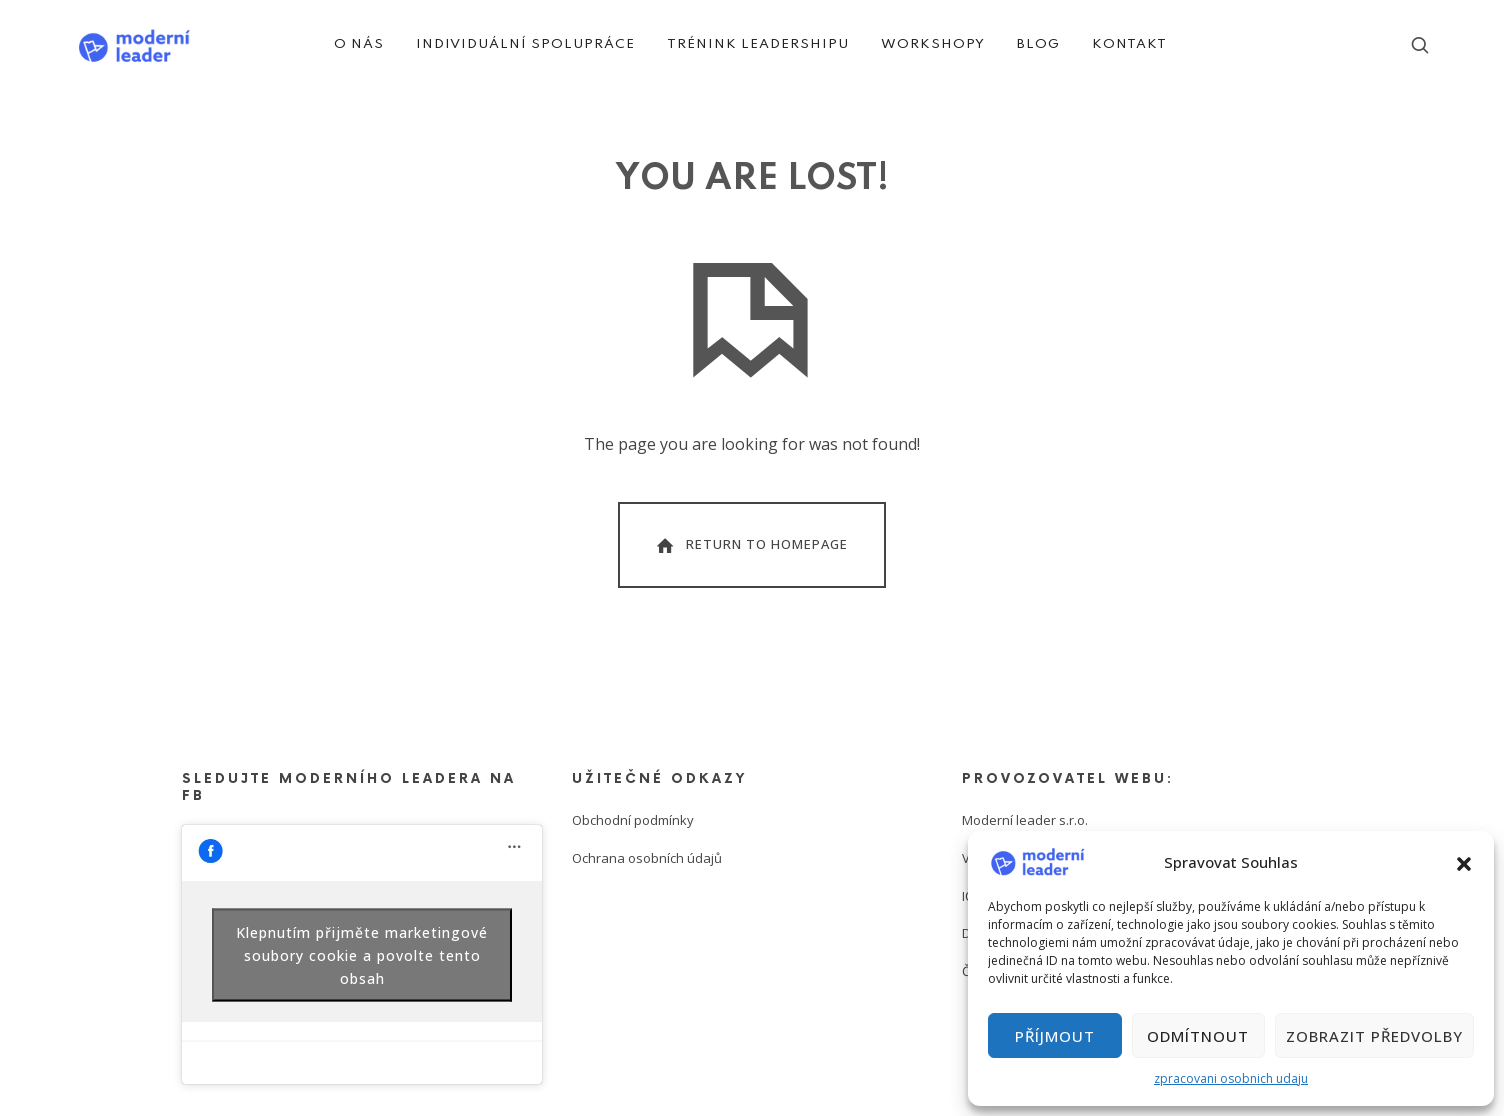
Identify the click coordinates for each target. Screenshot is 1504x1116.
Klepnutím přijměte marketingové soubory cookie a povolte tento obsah (362, 954)
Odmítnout (1198, 1036)
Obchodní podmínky (633, 820)
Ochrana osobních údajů (647, 858)
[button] (1464, 862)
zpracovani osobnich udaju (1231, 1078)
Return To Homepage (750, 545)
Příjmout (1055, 1036)
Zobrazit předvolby (1374, 1036)
